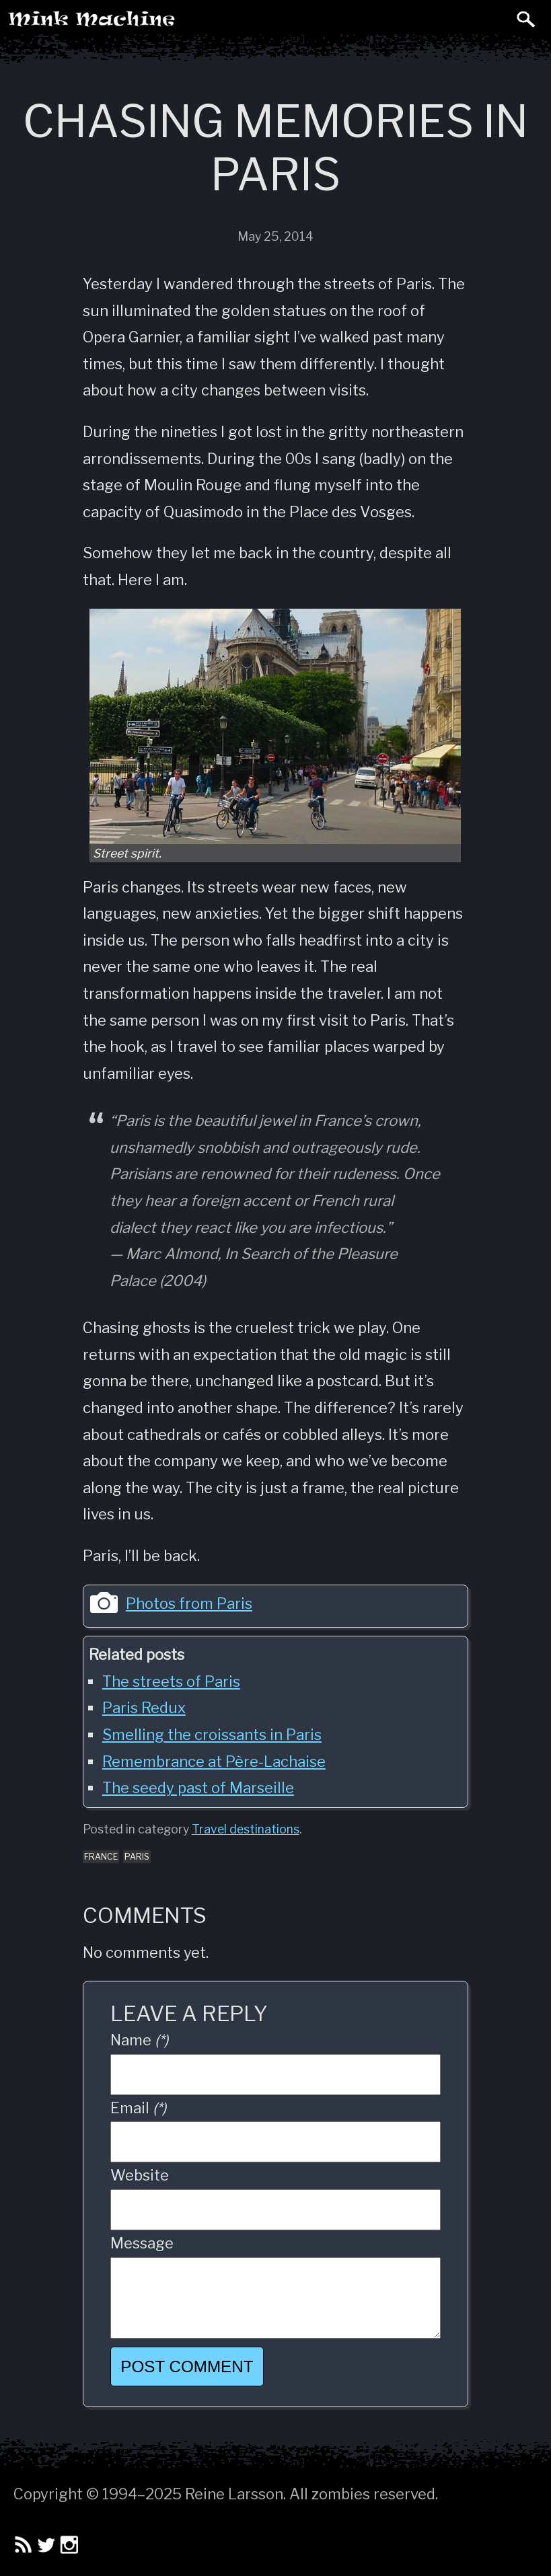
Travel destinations (245, 1829)
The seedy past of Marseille (198, 1787)
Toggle (496, 19)
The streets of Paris (171, 1681)
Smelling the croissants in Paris (212, 1734)
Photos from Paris (189, 1603)
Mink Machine (146, 24)
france (101, 1857)
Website (139, 2175)
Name (139, 2040)
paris (136, 1857)
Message (142, 2243)
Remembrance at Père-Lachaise (214, 1761)
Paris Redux (144, 1707)
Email (138, 2108)
